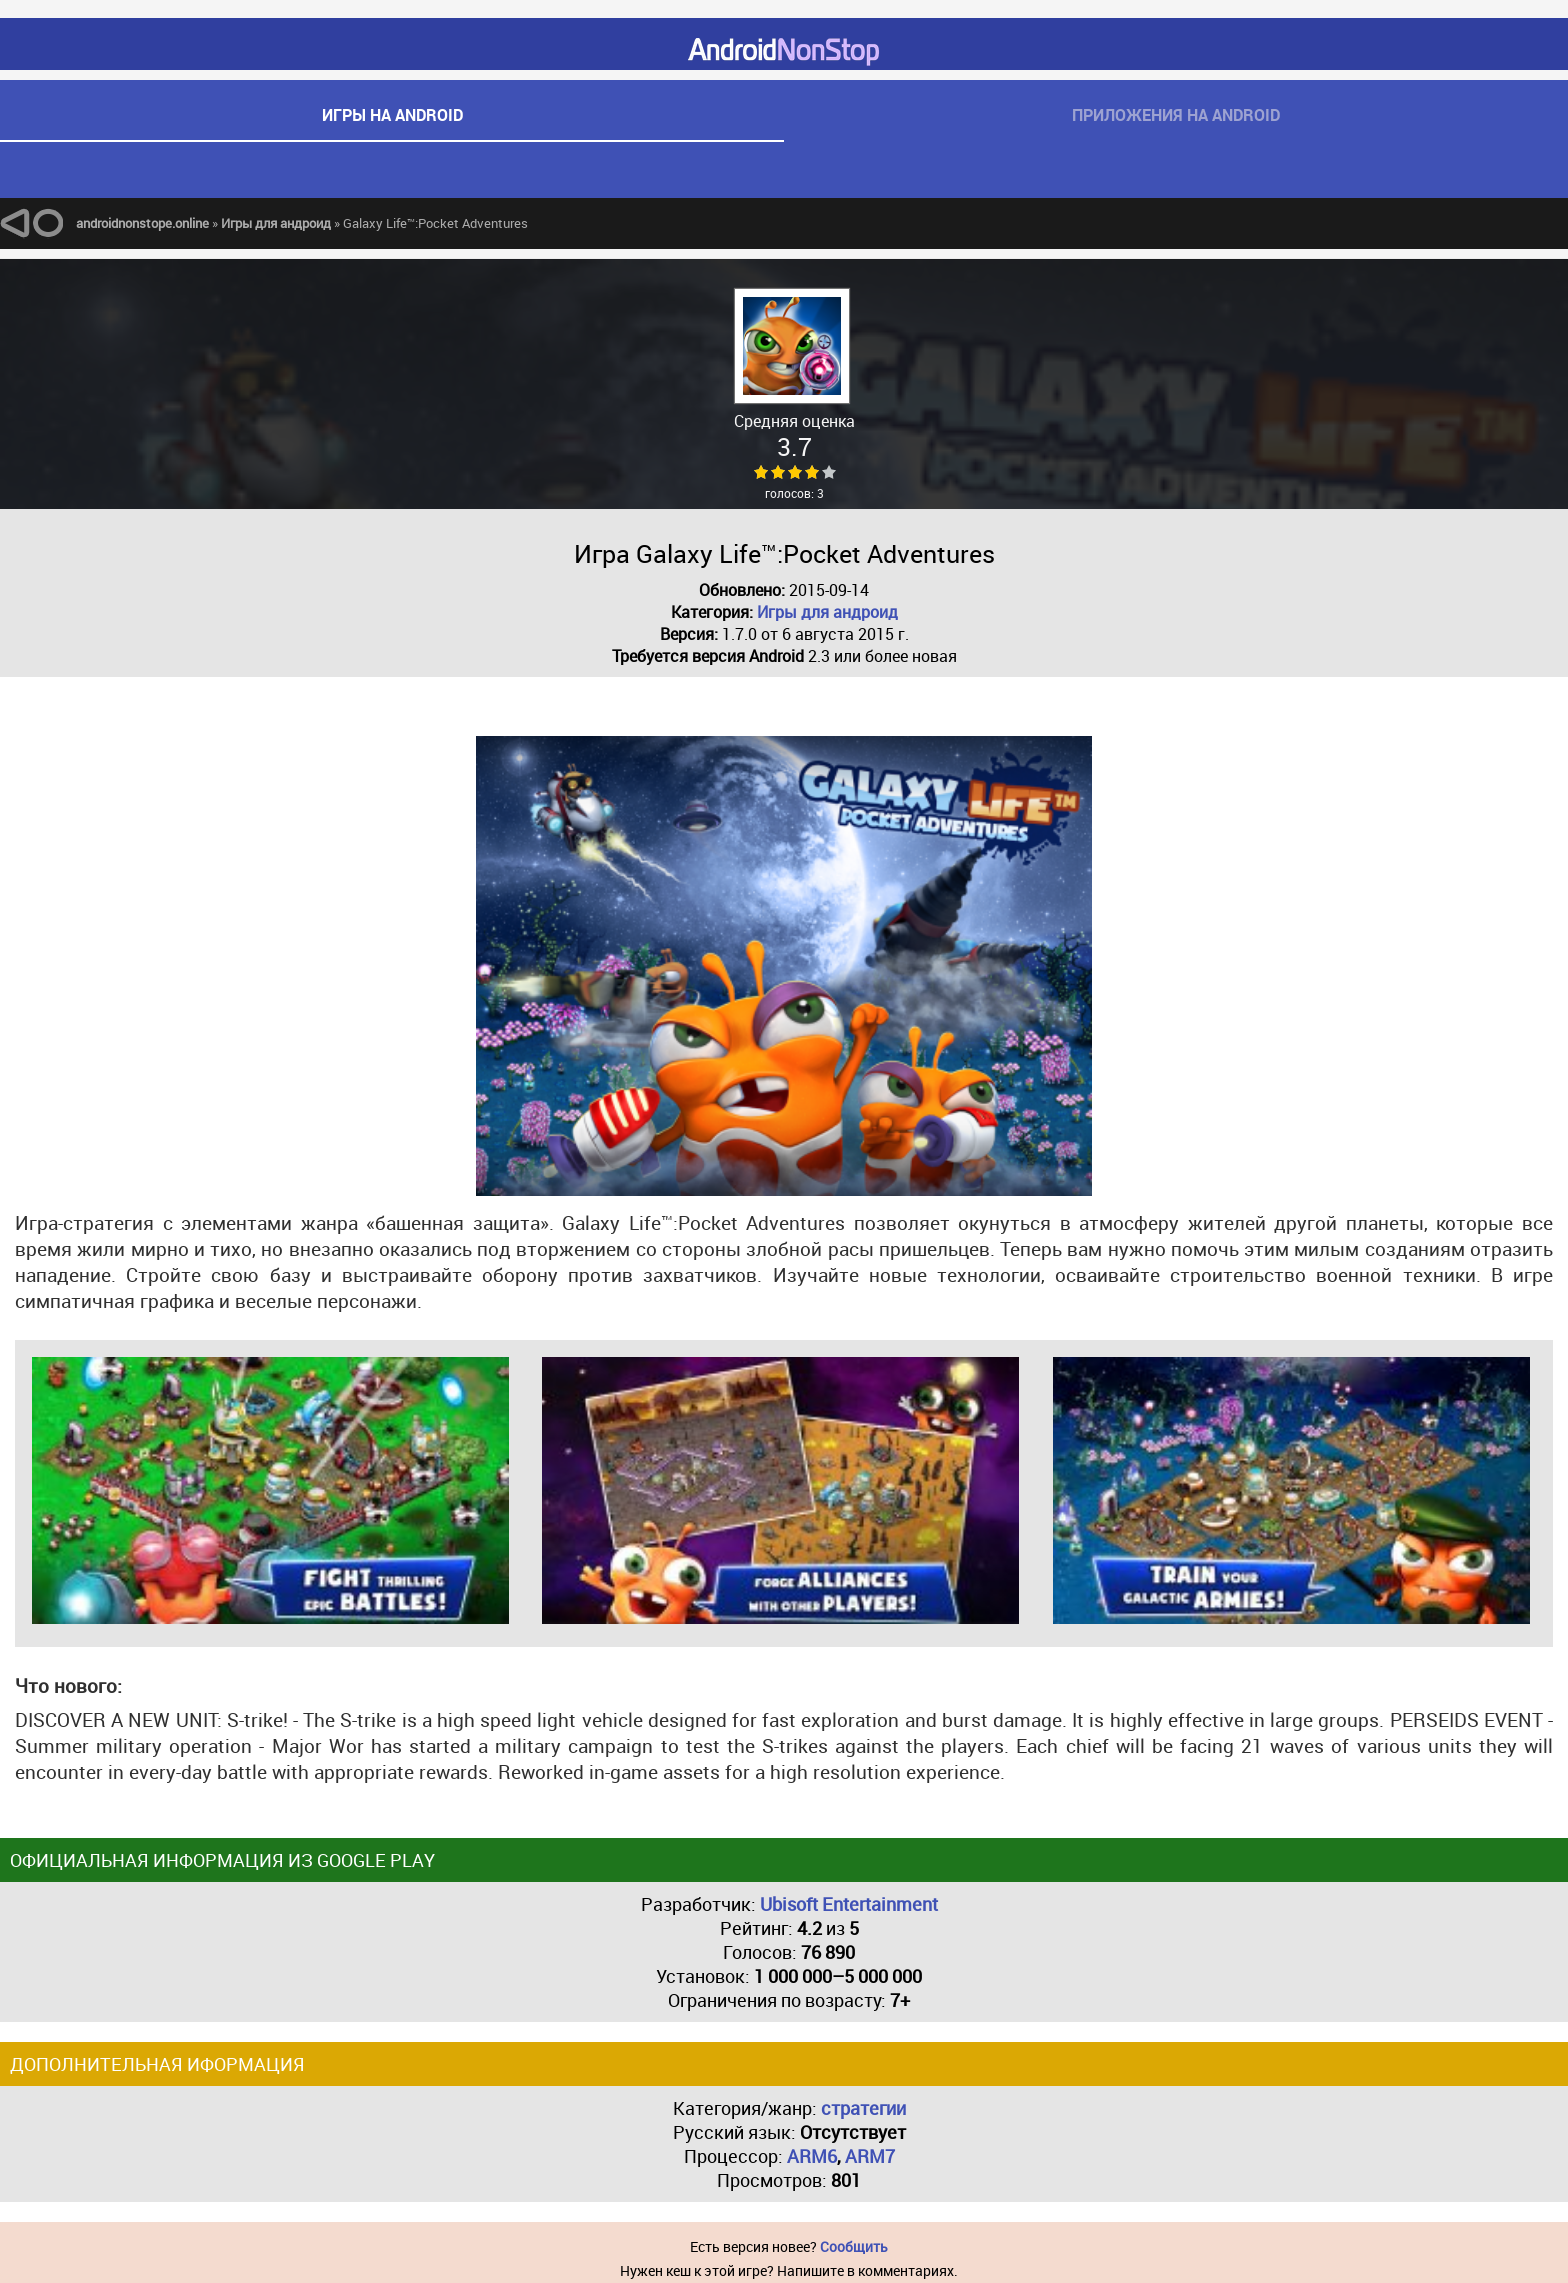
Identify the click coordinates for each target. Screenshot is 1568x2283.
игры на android (392, 115)
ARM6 (812, 2156)
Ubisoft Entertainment (849, 1904)
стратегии (863, 2108)
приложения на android (1176, 115)
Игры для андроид (827, 612)
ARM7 (870, 2156)
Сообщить (854, 2246)
